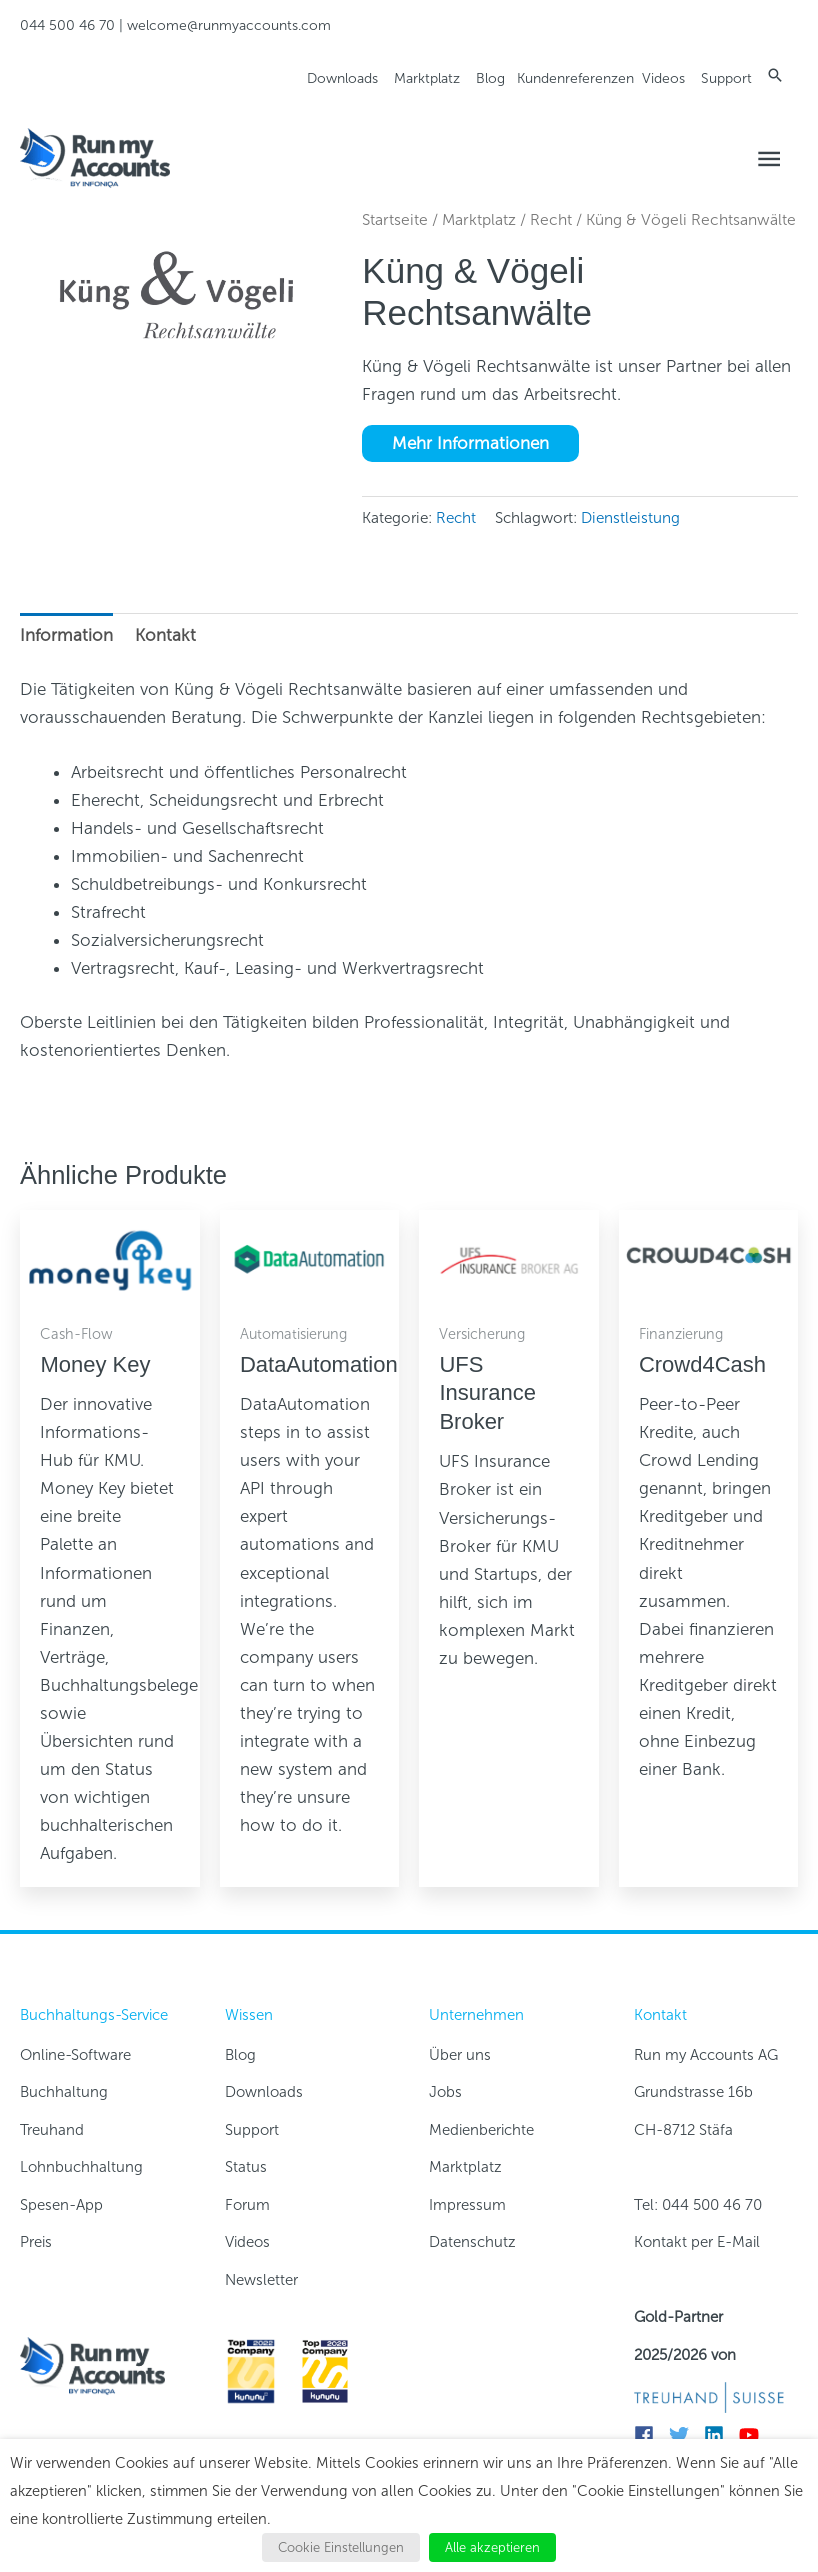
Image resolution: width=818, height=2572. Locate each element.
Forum (247, 2205)
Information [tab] (66, 635)
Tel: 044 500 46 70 (698, 2205)
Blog (490, 78)
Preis (36, 2242)
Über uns (460, 2055)
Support (726, 78)
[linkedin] (719, 2435)
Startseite (395, 219)
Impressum (467, 2205)
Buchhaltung (64, 2092)
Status (246, 2167)
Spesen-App (61, 2205)
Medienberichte (481, 2130)
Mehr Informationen (470, 443)
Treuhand (52, 2130)
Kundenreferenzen (575, 78)
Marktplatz (427, 78)
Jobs (445, 2092)
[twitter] (684, 2435)
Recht (551, 219)
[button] (775, 75)
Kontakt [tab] (165, 635)
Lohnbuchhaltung (81, 2167)
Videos (663, 78)
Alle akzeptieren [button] (492, 2547)
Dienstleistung (630, 518)
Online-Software (75, 2055)
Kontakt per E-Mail (697, 2242)
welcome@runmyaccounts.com (229, 25)
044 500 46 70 (67, 25)
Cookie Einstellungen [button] (341, 2547)
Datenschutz (472, 2242)
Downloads (342, 78)
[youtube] (754, 2435)
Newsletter (261, 2280)
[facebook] (649, 2435)
